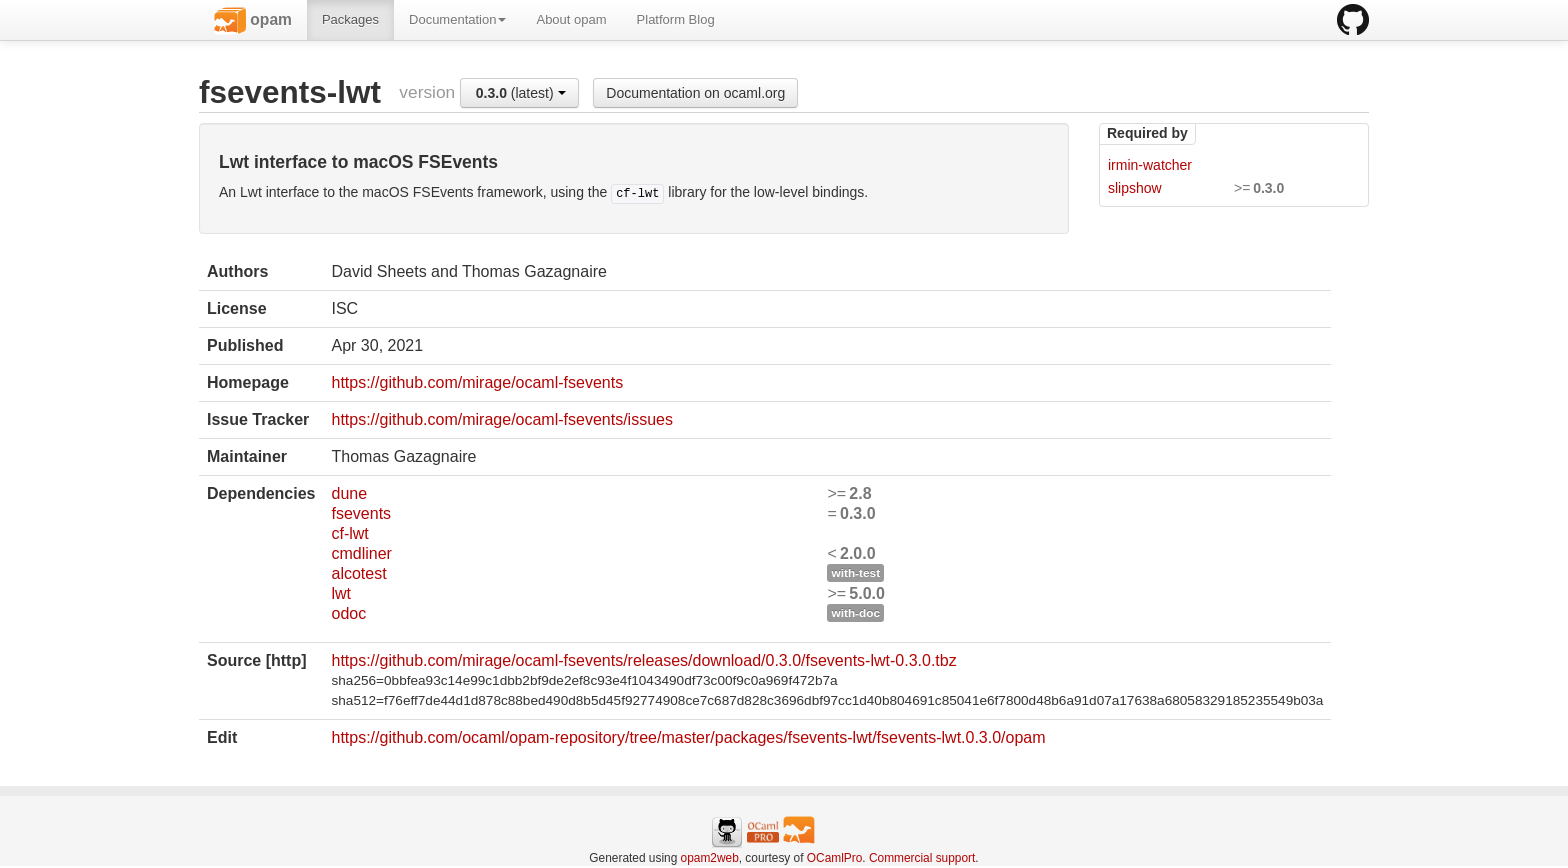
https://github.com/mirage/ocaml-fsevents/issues (501, 419)
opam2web (710, 858)
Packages (350, 19)
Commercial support (922, 858)
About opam (571, 19)
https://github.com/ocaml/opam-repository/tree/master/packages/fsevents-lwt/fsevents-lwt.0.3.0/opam (688, 737)
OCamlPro (835, 858)
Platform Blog (676, 19)
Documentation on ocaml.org (695, 93)
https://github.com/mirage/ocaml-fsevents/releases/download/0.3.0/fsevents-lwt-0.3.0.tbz (643, 660)
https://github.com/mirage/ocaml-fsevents (477, 382)
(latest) (521, 93)
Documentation (457, 19)
